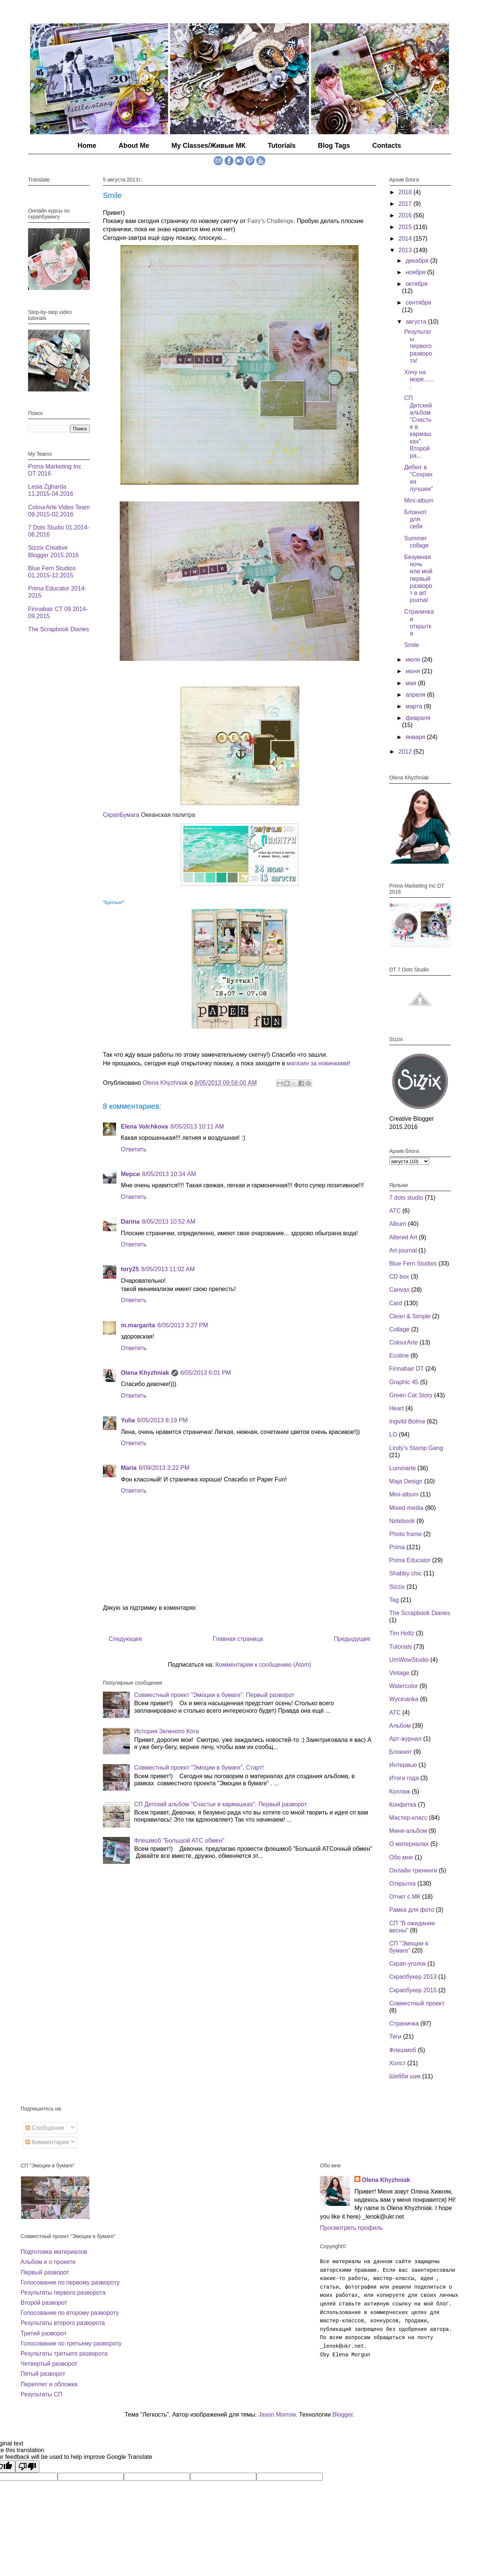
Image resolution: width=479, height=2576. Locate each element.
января (416, 737)
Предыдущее (352, 1639)
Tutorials (282, 145)
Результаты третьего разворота (64, 2353)
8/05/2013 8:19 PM (162, 1420)
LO (393, 1434)
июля (414, 659)
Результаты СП (41, 2394)
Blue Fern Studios (413, 1263)
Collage (399, 1329)
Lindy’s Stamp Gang (416, 1448)
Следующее (125, 1639)
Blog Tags (334, 145)
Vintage (399, 1673)
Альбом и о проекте (48, 2262)
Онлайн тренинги (413, 1870)
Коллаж (399, 1791)
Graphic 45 (403, 1382)
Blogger (342, 2414)
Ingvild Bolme (407, 1421)
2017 (406, 204)
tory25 (130, 1269)
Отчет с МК (404, 1896)
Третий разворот (44, 2333)
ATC (395, 1211)
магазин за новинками (317, 1063)
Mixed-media (406, 1508)
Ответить (133, 1149)
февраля (418, 718)
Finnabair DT (406, 1368)
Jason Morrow (277, 2414)
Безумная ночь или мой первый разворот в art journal (418, 578)
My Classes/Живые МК (208, 145)
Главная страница (238, 1639)
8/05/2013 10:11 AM (197, 1126)
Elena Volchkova (144, 1126)
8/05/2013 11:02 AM (168, 1269)
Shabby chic (405, 1573)
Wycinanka (403, 1699)
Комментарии (47, 2142)
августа (417, 321)
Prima (397, 1547)
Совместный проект (417, 2003)
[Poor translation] (27, 2466)
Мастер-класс (408, 1818)
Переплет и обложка (49, 2384)
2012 (406, 751)
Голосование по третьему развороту (71, 2343)
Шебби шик (405, 2076)
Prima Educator (409, 1560)
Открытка (402, 1883)
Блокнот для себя (415, 519)
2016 (406, 215)
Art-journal (403, 1250)
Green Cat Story (411, 1395)
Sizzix (397, 1587)
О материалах (408, 1844)
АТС (395, 1712)
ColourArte (403, 1342)
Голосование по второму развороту (70, 2313)
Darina (130, 1221)
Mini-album (418, 500)
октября (417, 284)
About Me (134, 145)
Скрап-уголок (407, 1963)
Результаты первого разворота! (418, 346)
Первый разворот (45, 2272)
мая (412, 683)
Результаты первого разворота (63, 2292)
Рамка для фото (411, 1910)
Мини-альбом (408, 1831)
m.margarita (138, 1325)
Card (395, 1303)
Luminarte (402, 1468)
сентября (418, 302)
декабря (418, 260)
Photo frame (405, 1534)
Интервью (403, 1765)
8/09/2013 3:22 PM (164, 1468)
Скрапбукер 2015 (413, 1990)
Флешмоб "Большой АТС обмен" (179, 1840)
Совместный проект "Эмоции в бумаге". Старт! (199, 1767)
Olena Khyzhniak (145, 1373)
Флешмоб (402, 2050)
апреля (416, 695)
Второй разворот (44, 2302)
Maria (129, 1468)
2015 (406, 227)
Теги (395, 2036)
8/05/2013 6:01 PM (205, 1373)
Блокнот (400, 1752)
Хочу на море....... (419, 379)
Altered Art (403, 1237)
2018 (406, 192)
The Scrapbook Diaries (58, 629)
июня (414, 671)
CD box (399, 1276)
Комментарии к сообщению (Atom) (263, 1664)
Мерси (130, 1174)
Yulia (128, 1420)
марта (415, 706)
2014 (406, 238)
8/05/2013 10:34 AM (169, 1174)
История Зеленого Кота (166, 1731)
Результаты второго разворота (63, 2323)
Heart (396, 1408)
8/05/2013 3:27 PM (183, 1325)
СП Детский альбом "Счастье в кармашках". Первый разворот (220, 1804)
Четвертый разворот (49, 2363)
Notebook (402, 1521)
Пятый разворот (43, 2374)
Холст (397, 2063)
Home (86, 145)
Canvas (399, 1290)
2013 (406, 250)
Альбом (400, 1725)
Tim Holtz (401, 1633)
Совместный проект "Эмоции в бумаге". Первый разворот (214, 1695)
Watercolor (403, 1686)
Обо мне (401, 1857)
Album (397, 1224)
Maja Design (405, 1481)
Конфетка (402, 1804)
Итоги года (404, 1778)
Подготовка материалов (54, 2252)
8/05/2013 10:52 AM (168, 1221)
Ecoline (399, 1355)
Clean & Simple (409, 1316)
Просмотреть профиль (351, 2228)
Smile (411, 645)
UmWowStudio (409, 1660)
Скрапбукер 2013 (413, 1977)
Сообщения (44, 2128)
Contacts (386, 145)
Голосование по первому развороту (70, 2282)
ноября (416, 272)
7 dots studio (406, 1197)
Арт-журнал (405, 1739)
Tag (394, 1600)
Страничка (404, 2023)
